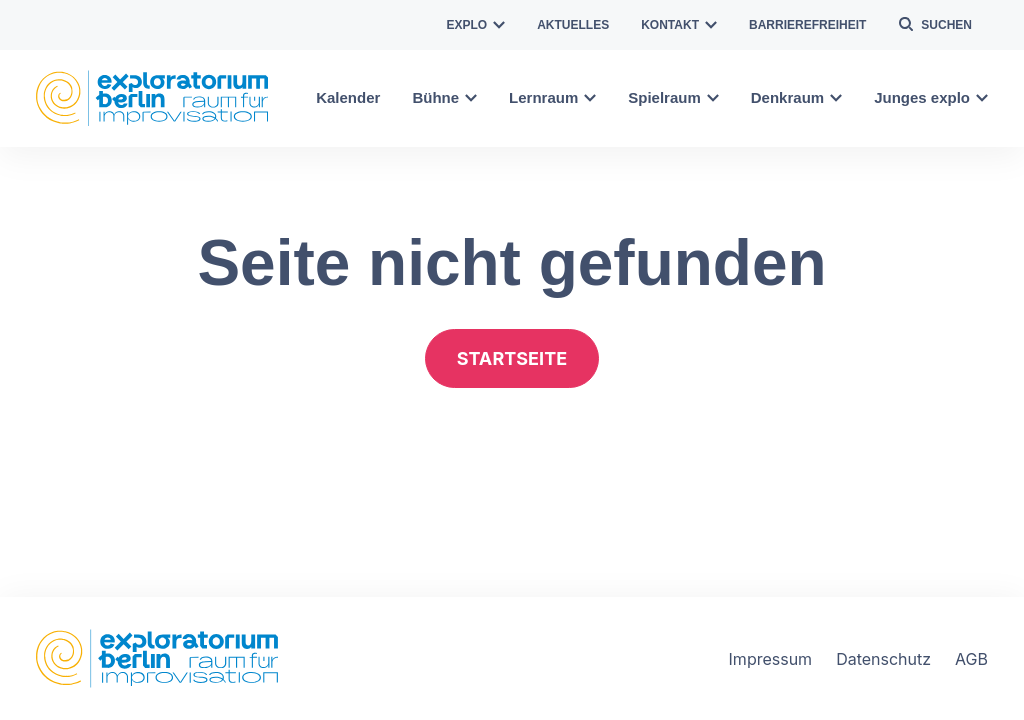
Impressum (771, 659)
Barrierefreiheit (807, 25)
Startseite (512, 358)
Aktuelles (573, 25)
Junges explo (931, 97)
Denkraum (796, 97)
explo (476, 25)
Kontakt (679, 25)
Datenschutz (883, 659)
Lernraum (552, 97)
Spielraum (673, 97)
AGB (971, 659)
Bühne (444, 97)
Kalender (348, 97)
